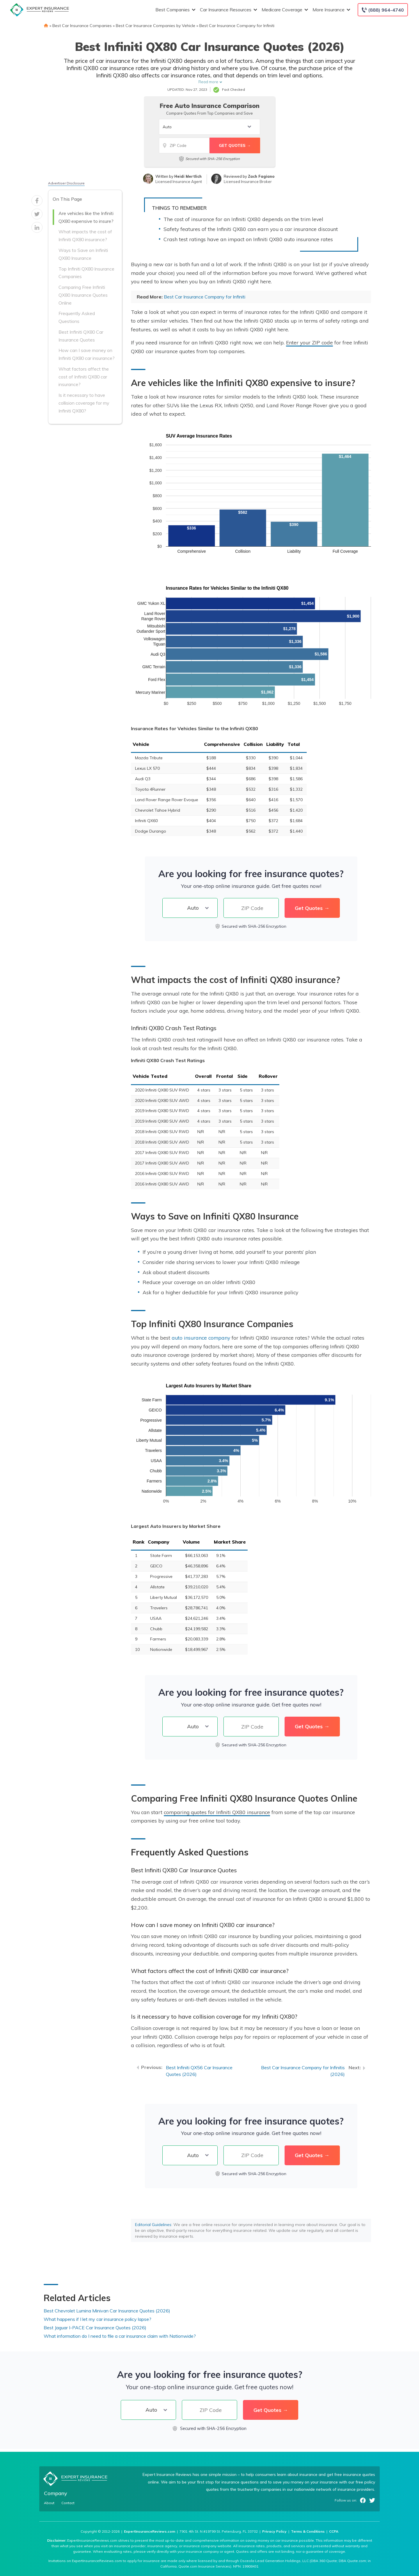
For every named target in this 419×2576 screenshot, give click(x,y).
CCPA (333, 2531)
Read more (208, 81)
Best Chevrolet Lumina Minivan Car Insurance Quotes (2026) (107, 2311)
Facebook (363, 2500)
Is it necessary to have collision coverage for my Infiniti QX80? (83, 403)
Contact (67, 2503)
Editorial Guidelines (153, 2224)
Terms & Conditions (308, 2531)
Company (55, 2493)
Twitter (372, 2500)
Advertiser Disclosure (66, 183)
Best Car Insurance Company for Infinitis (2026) (303, 2071)
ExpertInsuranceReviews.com (149, 2531)
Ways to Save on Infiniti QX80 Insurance (83, 254)
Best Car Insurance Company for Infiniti (236, 25)
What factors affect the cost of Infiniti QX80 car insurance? (83, 376)
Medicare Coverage (284, 10)
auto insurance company (201, 1337)
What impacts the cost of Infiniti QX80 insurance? (85, 235)
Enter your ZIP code (309, 342)
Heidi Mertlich (188, 176)
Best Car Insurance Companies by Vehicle (155, 25)
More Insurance (331, 10)
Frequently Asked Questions (76, 317)
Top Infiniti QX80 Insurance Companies (86, 273)
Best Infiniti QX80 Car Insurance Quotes (80, 336)
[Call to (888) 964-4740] (383, 9)
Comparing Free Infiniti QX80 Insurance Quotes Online (83, 295)
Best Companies (174, 10)
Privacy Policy (274, 2531)
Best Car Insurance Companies (82, 25)
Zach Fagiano (261, 176)
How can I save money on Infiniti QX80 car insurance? (86, 354)
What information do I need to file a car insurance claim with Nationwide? (120, 2336)
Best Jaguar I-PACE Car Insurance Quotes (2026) (95, 2327)
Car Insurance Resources (228, 10)
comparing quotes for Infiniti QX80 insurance (217, 1812)
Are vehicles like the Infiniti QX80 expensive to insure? (85, 217)
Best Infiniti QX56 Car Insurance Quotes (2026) (199, 2071)
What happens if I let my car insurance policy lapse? (97, 2319)
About (49, 2503)
